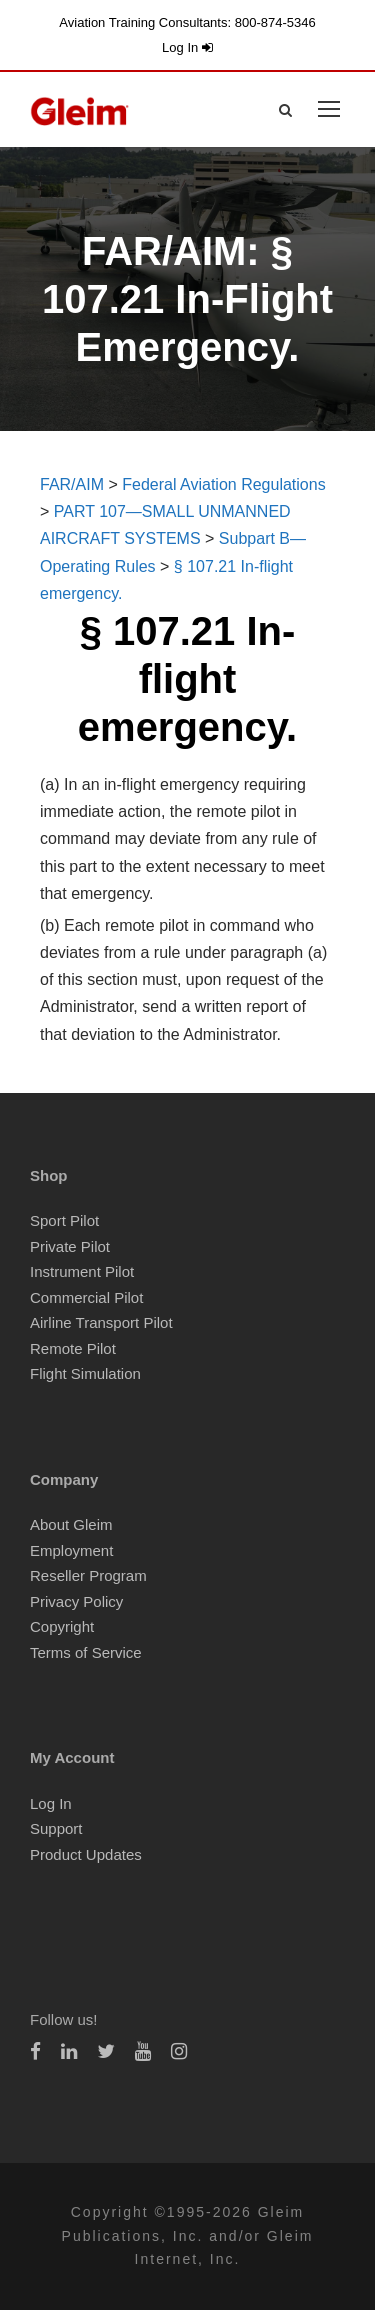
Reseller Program (88, 1575)
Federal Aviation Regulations (223, 484)
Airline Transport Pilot (101, 1322)
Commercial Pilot (86, 1297)
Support (56, 1828)
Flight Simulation (85, 1373)
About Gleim (71, 1524)
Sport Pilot (64, 1220)
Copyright (62, 1626)
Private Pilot (70, 1246)
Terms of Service (86, 1652)
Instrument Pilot (82, 1271)
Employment (71, 1550)
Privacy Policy (76, 1601)
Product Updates (86, 1854)
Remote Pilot (73, 1348)
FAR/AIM (72, 484)
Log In (187, 47)
